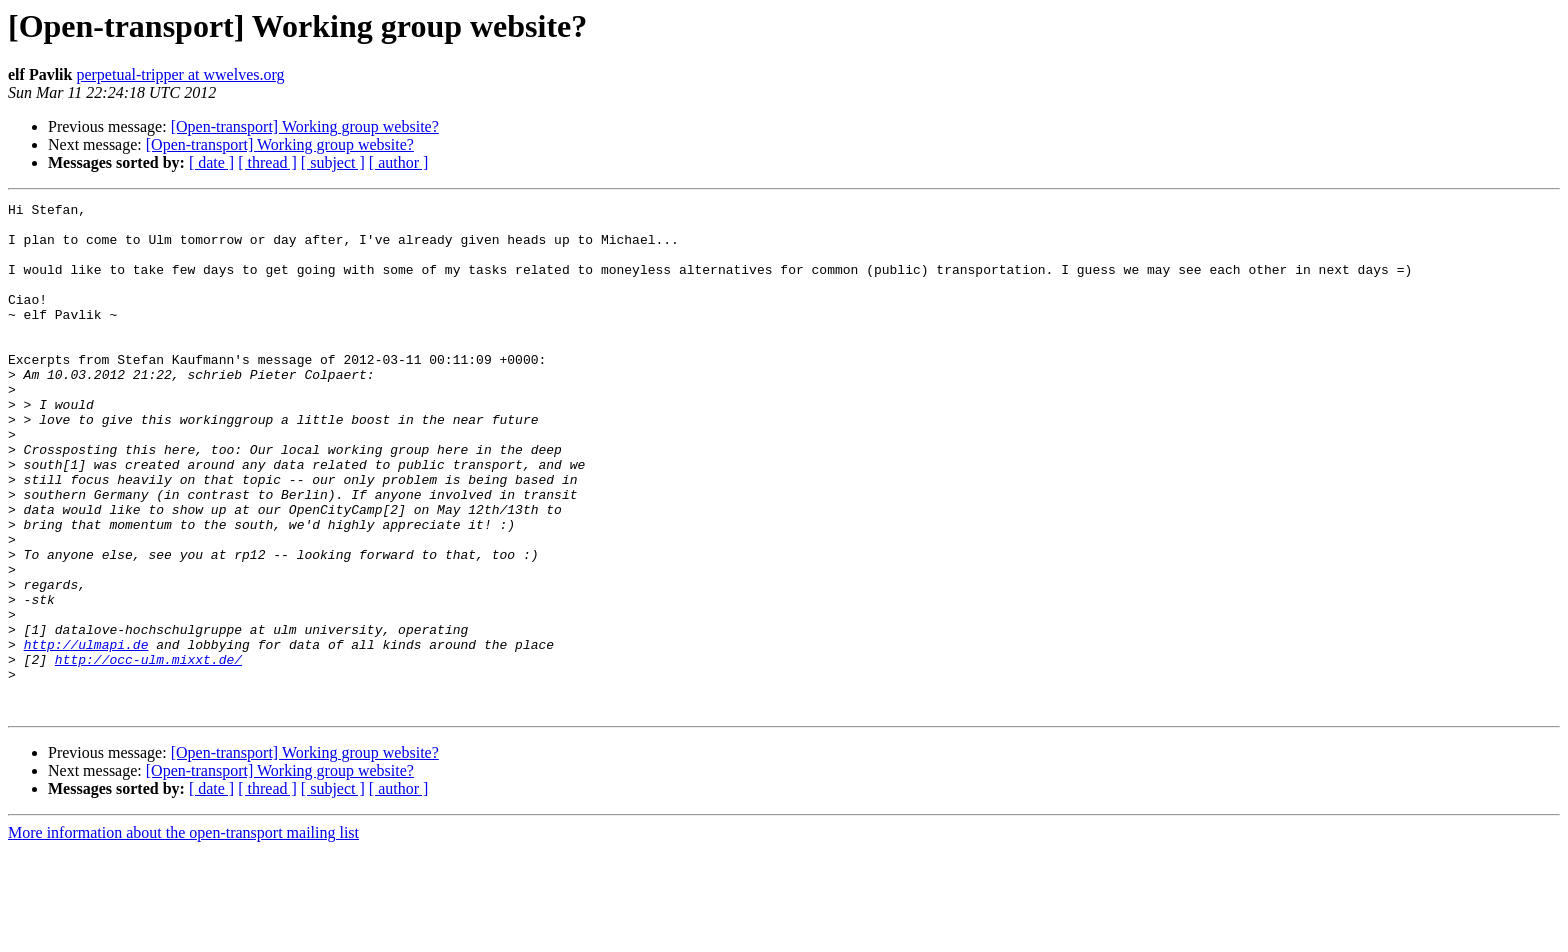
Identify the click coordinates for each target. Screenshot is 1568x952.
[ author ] (399, 162)
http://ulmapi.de (86, 734)
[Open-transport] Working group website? (305, 126)
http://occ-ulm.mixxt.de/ (148, 752)
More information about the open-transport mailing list (183, 934)
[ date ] (211, 162)
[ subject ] (333, 162)
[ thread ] (267, 162)
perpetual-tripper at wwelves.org (180, 74)
